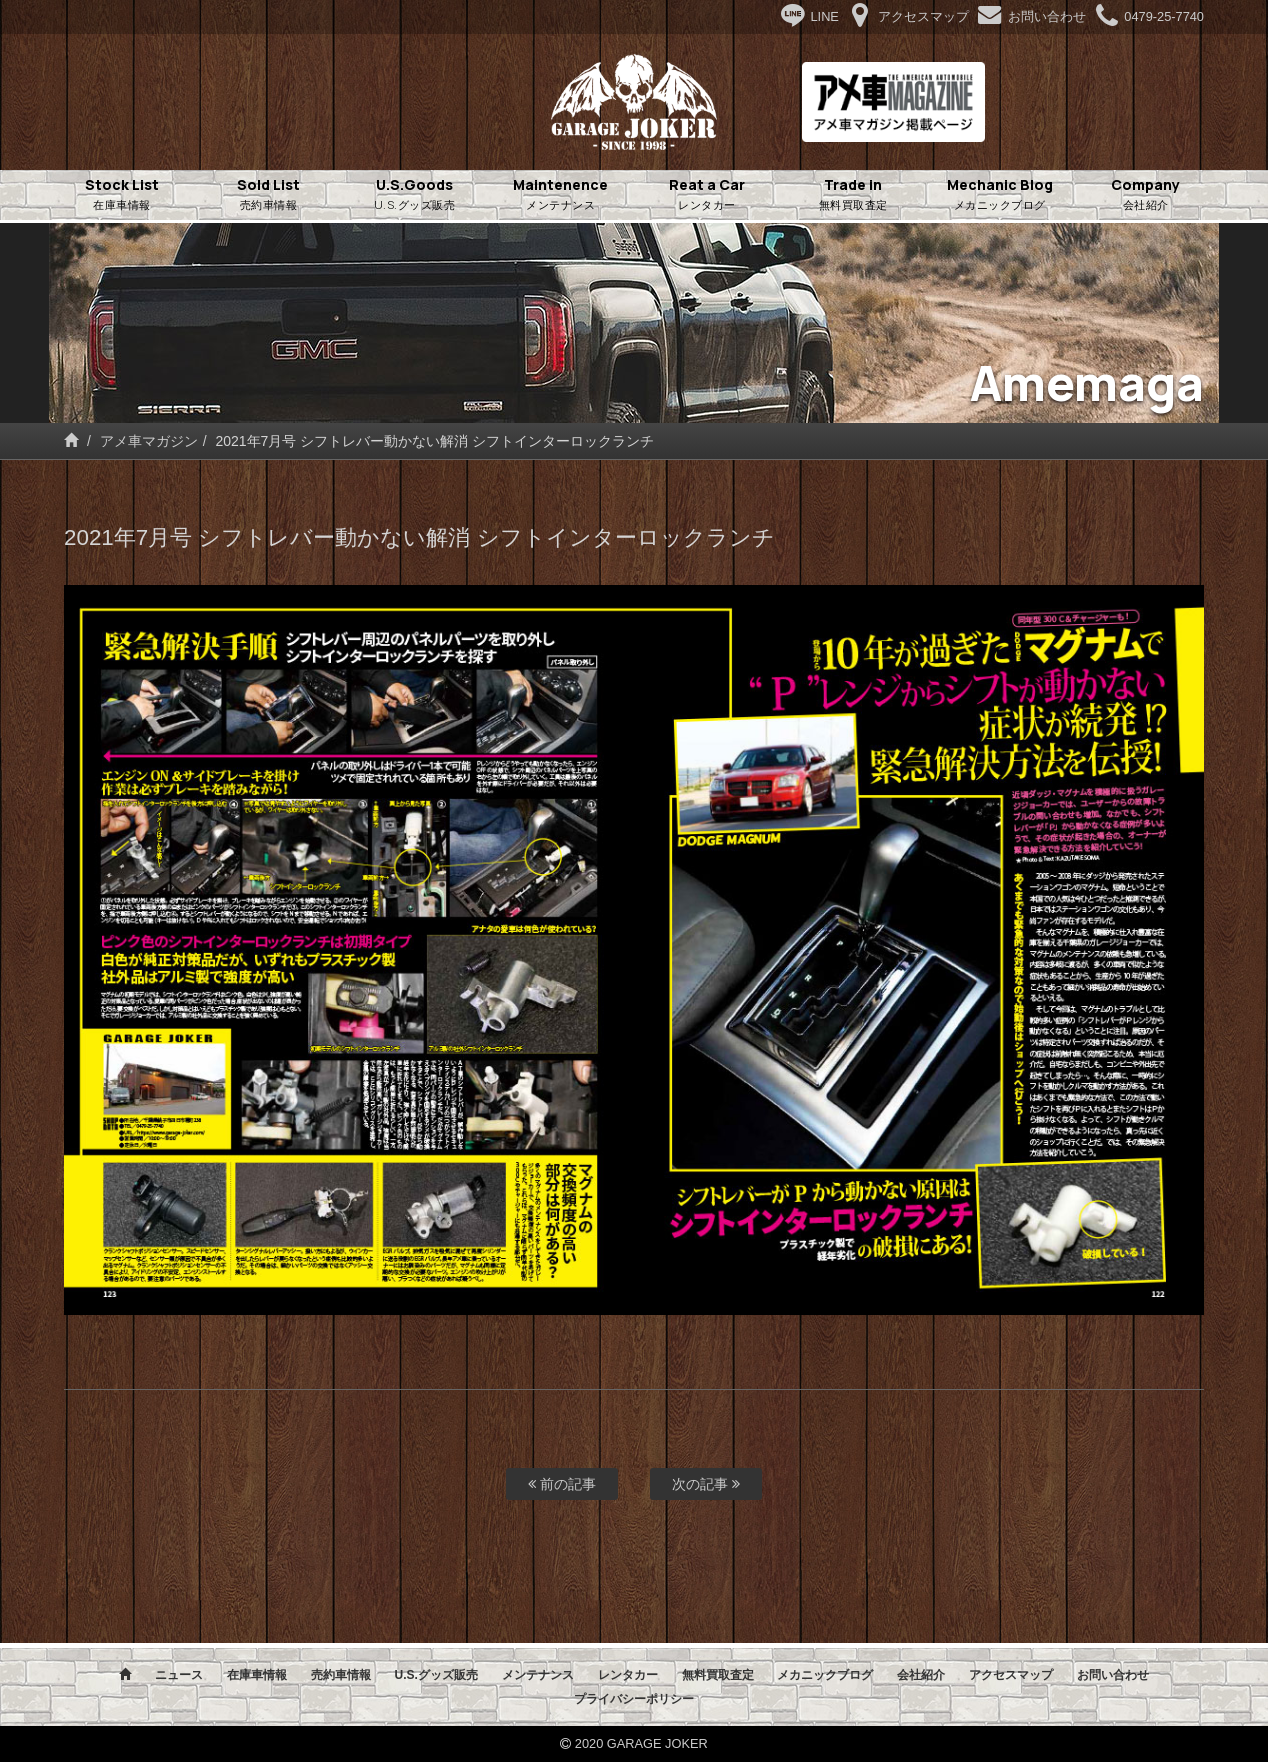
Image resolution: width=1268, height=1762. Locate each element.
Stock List (122, 195)
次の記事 (706, 1484)
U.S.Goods (415, 195)
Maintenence (561, 195)
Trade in (853, 195)
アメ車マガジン (149, 441)
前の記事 (562, 1484)
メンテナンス (538, 1675)
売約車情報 (341, 1675)
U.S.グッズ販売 (435, 1675)
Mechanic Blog (1000, 195)
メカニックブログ (825, 1675)
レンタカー (628, 1675)
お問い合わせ (1113, 1675)
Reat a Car (707, 195)
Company (1146, 195)
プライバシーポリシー (634, 1699)
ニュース (179, 1675)
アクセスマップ (1011, 1675)
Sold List (268, 195)
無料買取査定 (718, 1675)
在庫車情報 (257, 1675)
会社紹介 (921, 1675)
